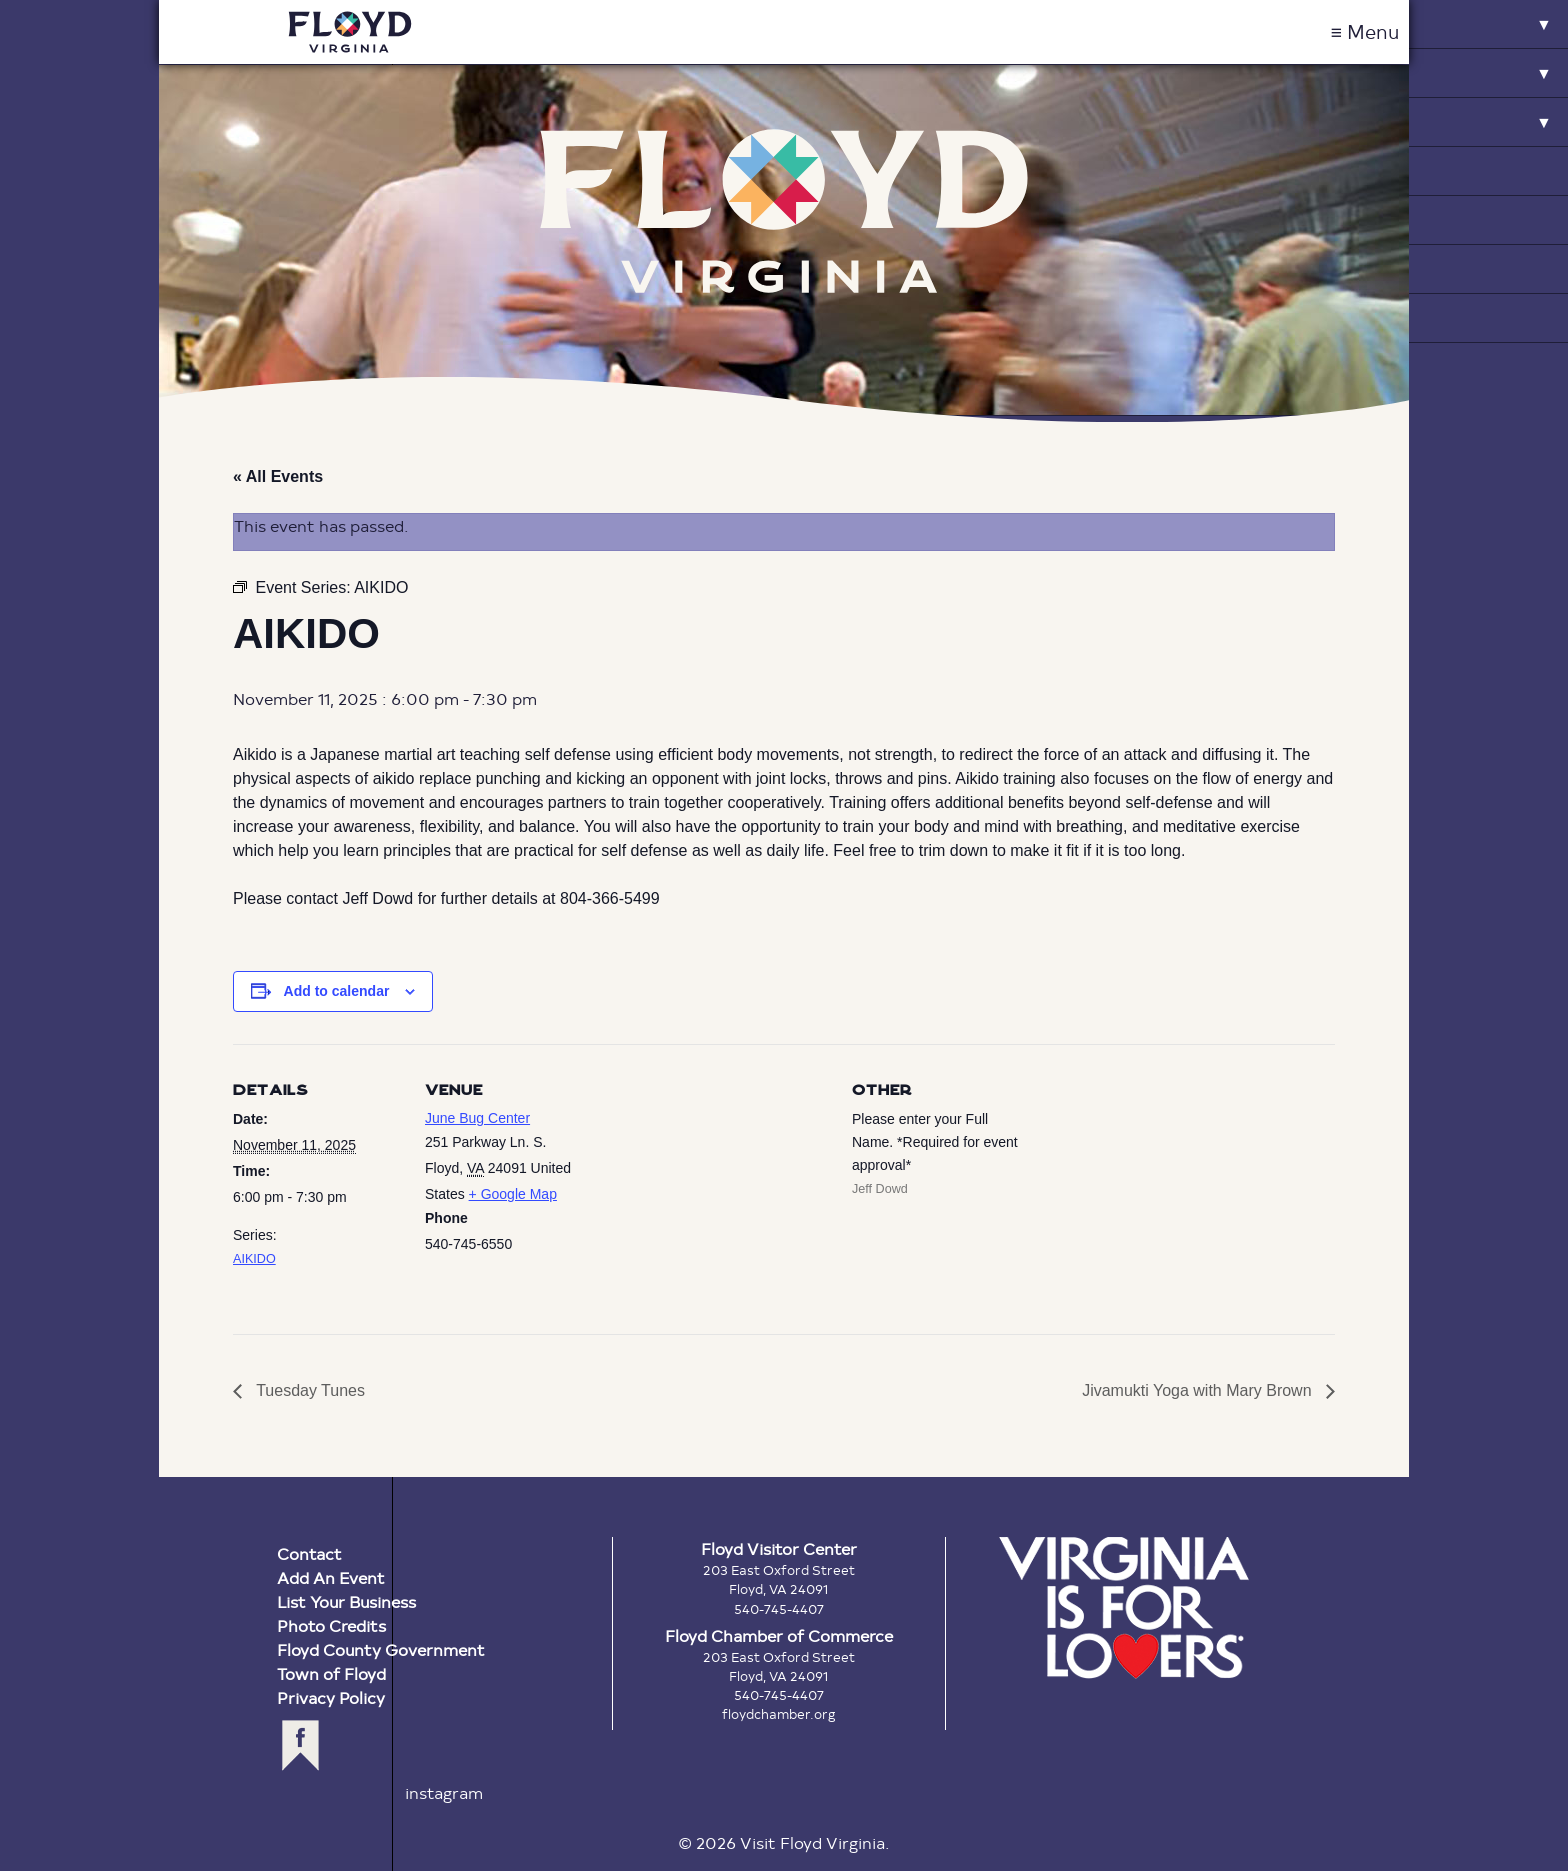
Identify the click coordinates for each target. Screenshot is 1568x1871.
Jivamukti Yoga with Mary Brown (1199, 1390)
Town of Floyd (331, 1673)
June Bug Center (477, 1118)
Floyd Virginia (784, 211)
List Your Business (346, 1601)
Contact (309, 1553)
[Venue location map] (722, 1182)
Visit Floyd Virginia (350, 32)
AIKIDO (254, 1259)
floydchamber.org (779, 1714)
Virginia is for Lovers (1124, 1608)
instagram (444, 1792)
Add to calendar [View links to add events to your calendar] (337, 991)
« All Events (278, 476)
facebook (300, 1745)
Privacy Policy (331, 1697)
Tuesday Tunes (308, 1390)
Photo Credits (331, 1625)
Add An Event (331, 1577)
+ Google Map (513, 1194)
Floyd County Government (381, 1649)
